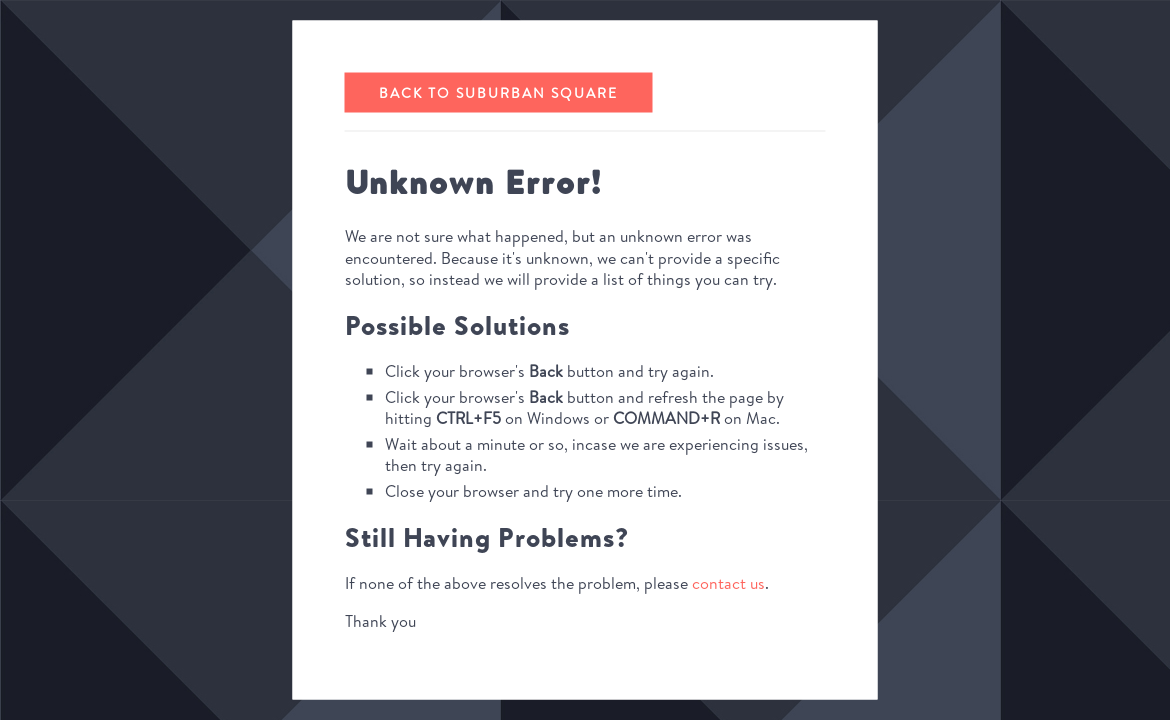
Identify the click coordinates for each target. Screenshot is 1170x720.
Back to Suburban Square (498, 93)
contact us (728, 583)
